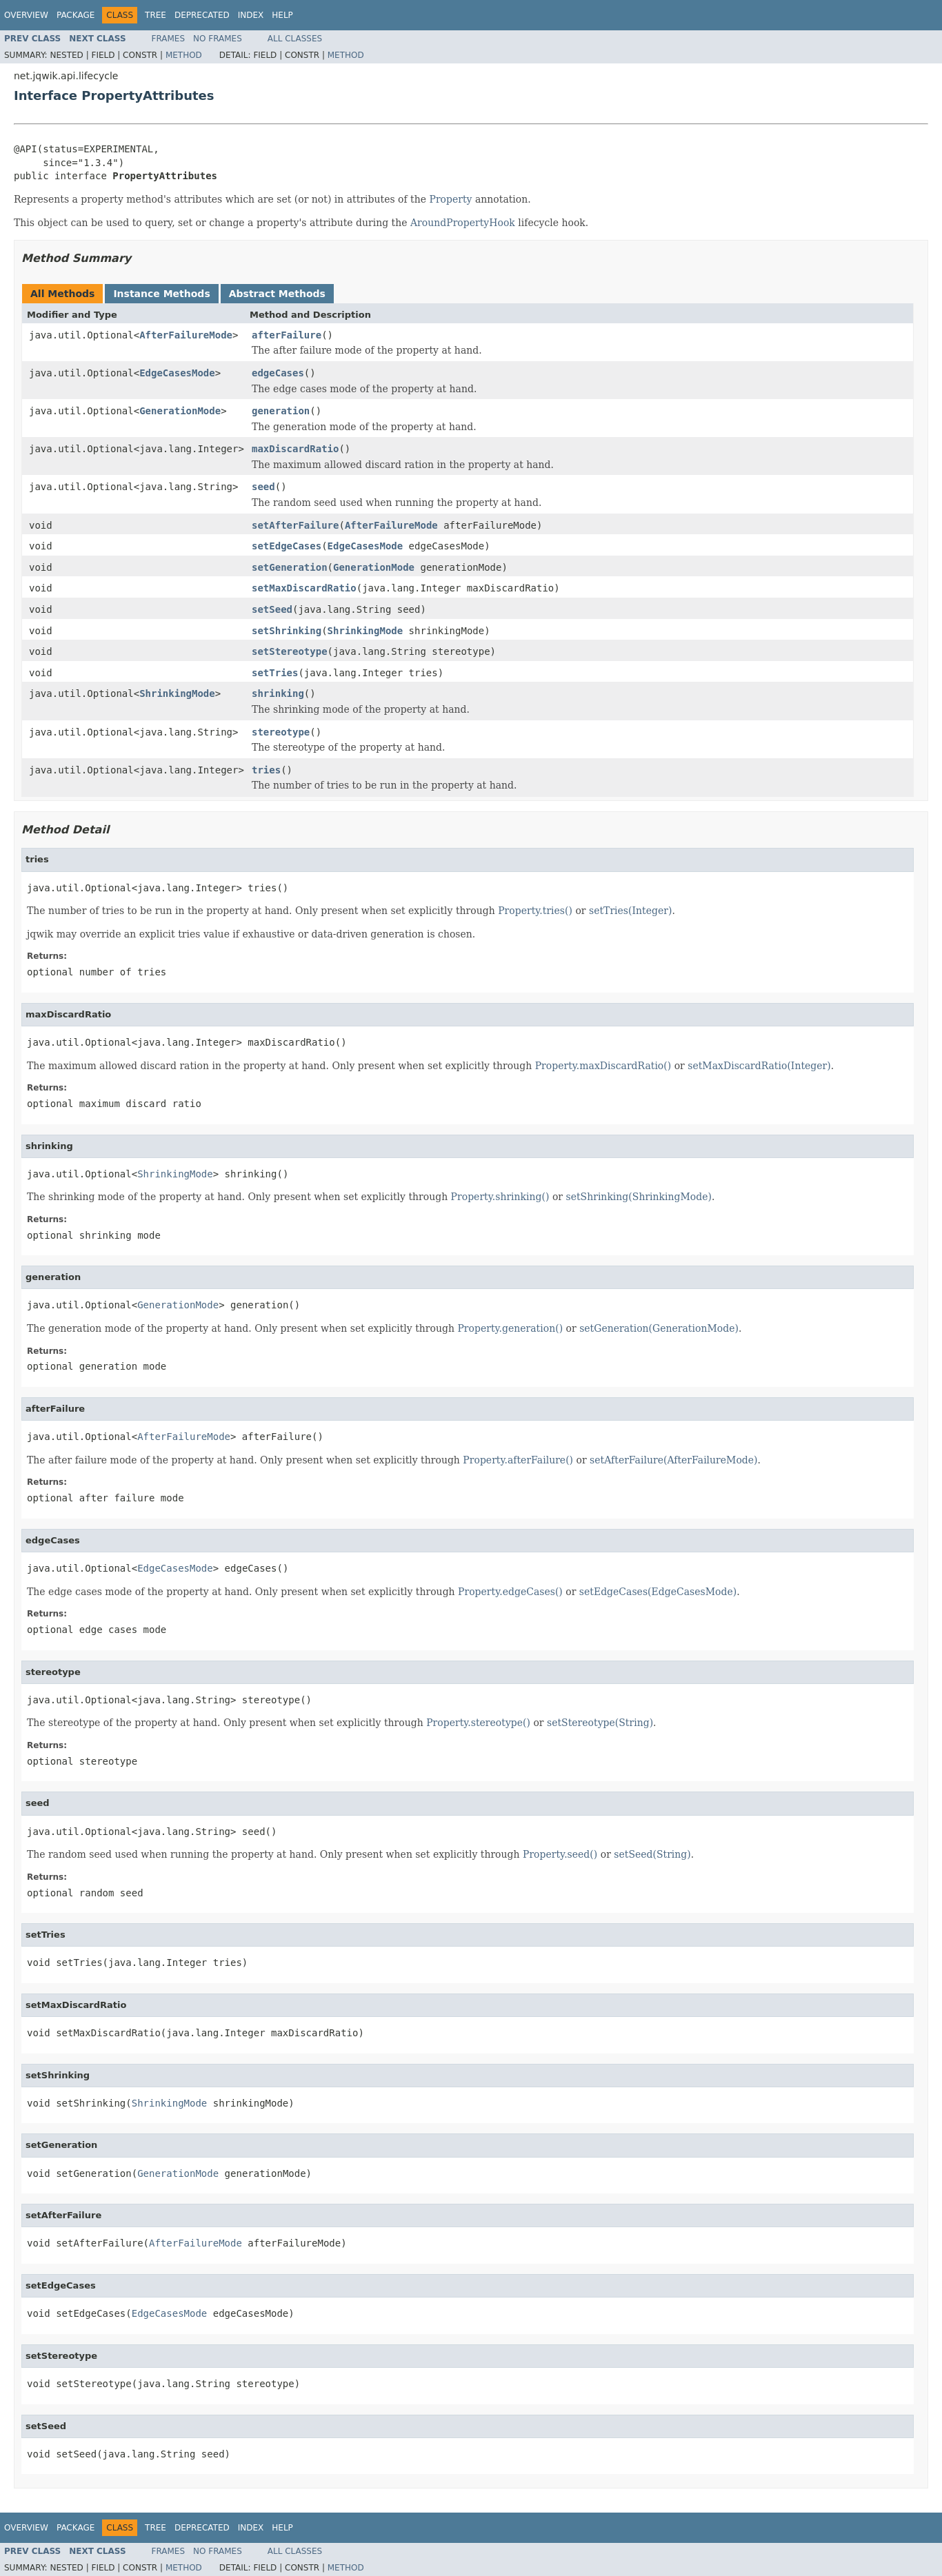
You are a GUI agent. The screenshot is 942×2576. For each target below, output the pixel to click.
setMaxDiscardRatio (304, 588)
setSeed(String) (652, 1854)
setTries (275, 672)
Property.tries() (535, 910)
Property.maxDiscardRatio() (603, 1065)
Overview (26, 15)
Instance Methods (161, 293)
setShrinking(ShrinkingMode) (639, 1196)
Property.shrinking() (500, 1196)
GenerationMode (180, 410)
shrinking (278, 693)
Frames (169, 38)
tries (266, 769)
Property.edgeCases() (510, 1591)
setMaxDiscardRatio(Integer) (759, 1065)
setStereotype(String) (600, 1722)
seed (263, 486)
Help (282, 15)
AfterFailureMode (185, 335)
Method (184, 55)
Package (75, 15)
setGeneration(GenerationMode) (659, 1328)
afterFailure (286, 335)
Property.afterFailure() (518, 1460)
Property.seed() (560, 1854)
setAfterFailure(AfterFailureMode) (673, 1460)
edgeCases (278, 372)
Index (251, 15)
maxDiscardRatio (295, 448)
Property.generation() (510, 1328)
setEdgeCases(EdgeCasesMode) (657, 1591)
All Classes (295, 38)
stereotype (281, 732)
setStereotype (290, 651)
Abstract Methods (277, 293)
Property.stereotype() (478, 1722)
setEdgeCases (286, 545)
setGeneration (290, 567)
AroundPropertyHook (462, 222)
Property (451, 199)
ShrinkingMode (365, 630)
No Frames (217, 38)
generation (281, 410)
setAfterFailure (295, 525)
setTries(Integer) (630, 910)
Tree (155, 15)
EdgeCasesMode (177, 372)
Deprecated (202, 15)
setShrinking (286, 630)
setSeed (272, 609)
